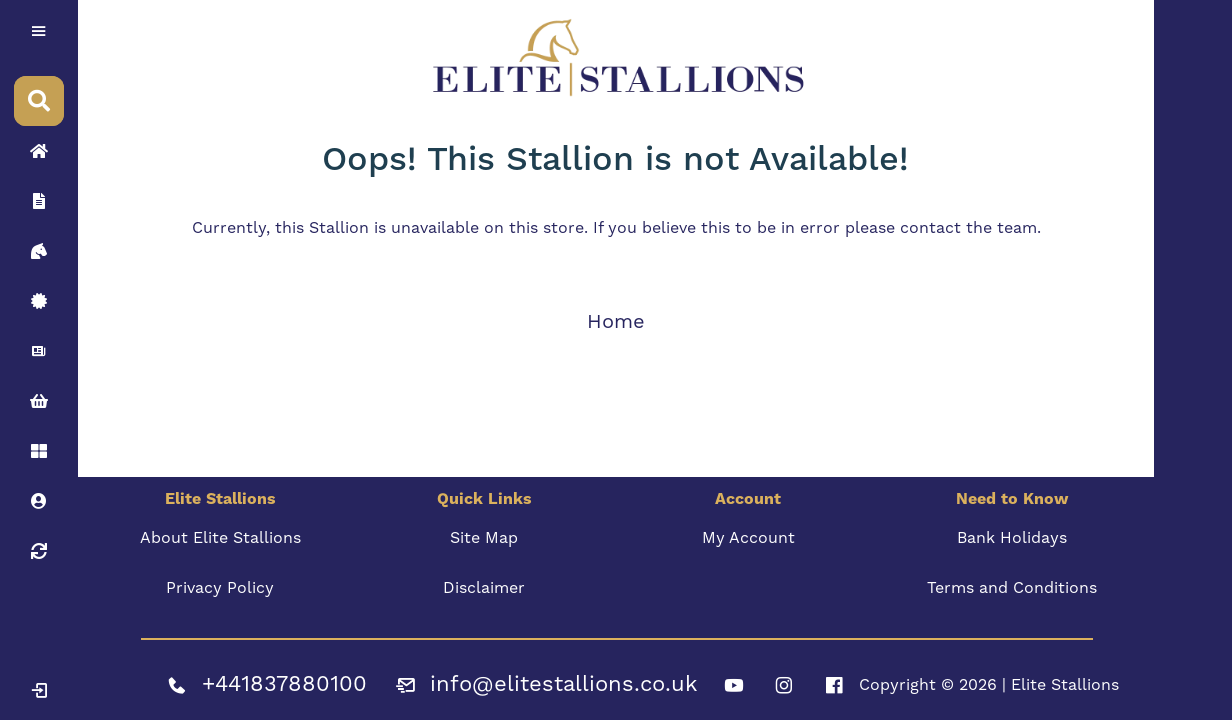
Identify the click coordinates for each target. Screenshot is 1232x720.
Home (616, 322)
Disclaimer (484, 588)
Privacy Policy (220, 588)
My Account (748, 538)
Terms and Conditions (1012, 588)
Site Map (484, 538)
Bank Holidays (1012, 538)
